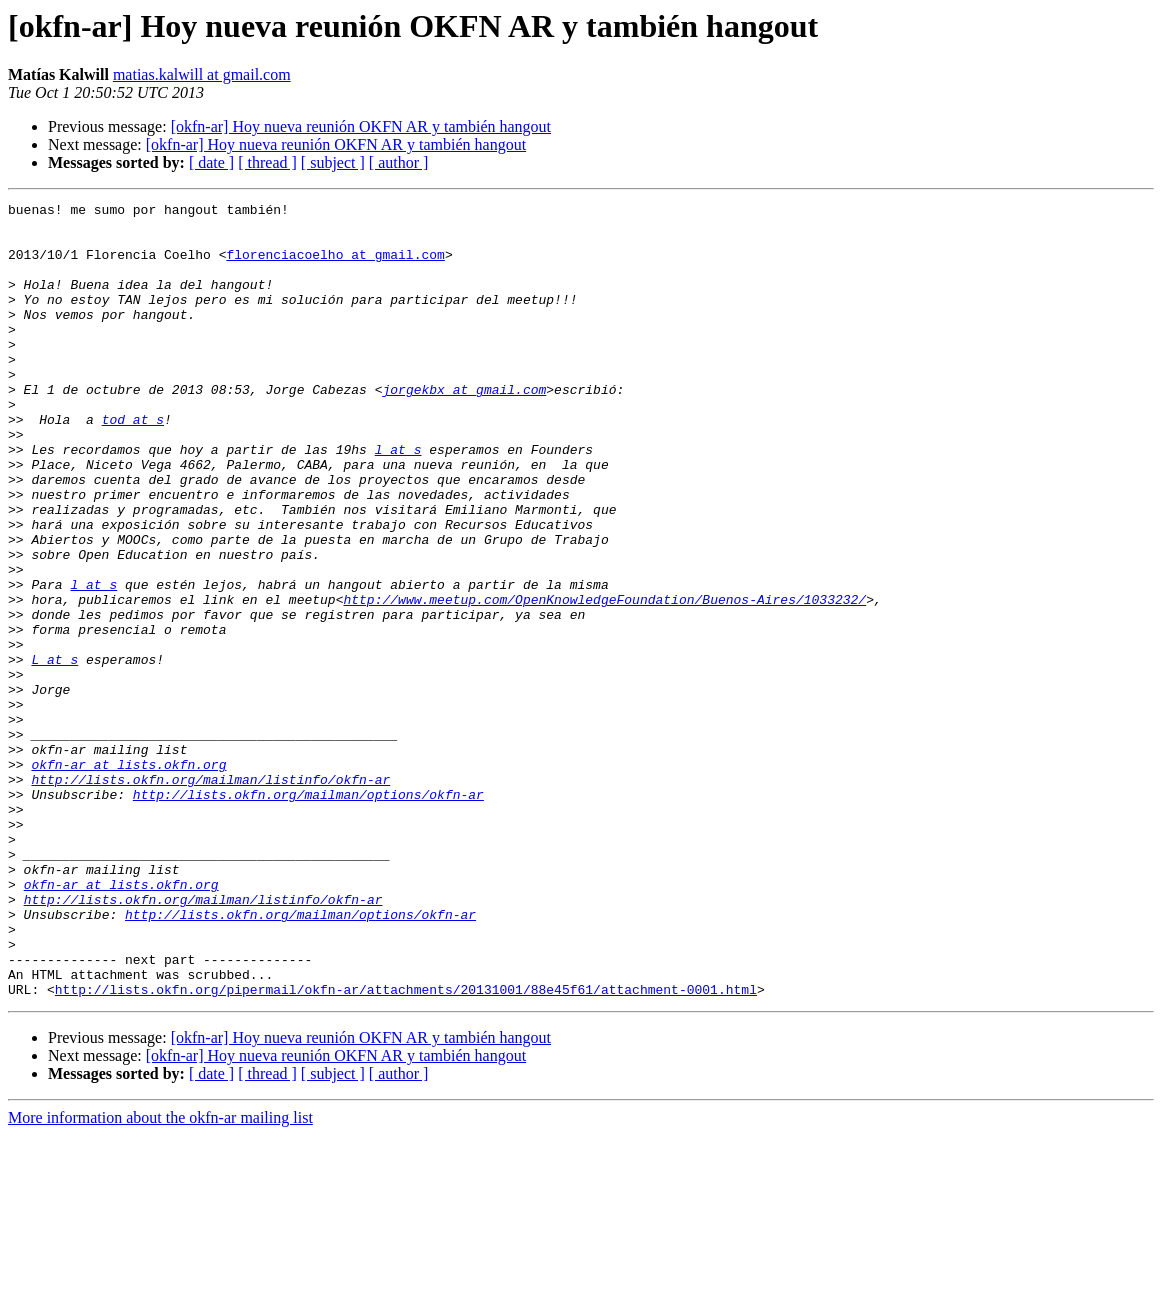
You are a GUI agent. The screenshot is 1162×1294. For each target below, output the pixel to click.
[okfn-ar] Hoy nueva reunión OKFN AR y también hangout (361, 126)
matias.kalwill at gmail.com (202, 74)
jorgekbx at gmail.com (464, 428)
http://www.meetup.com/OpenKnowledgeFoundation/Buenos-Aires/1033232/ (604, 680)
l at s (398, 500)
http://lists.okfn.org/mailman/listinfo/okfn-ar (210, 896)
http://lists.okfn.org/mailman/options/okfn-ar (308, 914)
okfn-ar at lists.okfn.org (128, 878)
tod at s (133, 464)
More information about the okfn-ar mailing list (160, 1276)
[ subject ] (333, 162)
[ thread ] (267, 162)
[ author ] (399, 162)
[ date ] (211, 162)
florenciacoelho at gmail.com (335, 266)
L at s (54, 752)
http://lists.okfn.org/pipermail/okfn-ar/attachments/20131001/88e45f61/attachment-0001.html (406, 1148)
